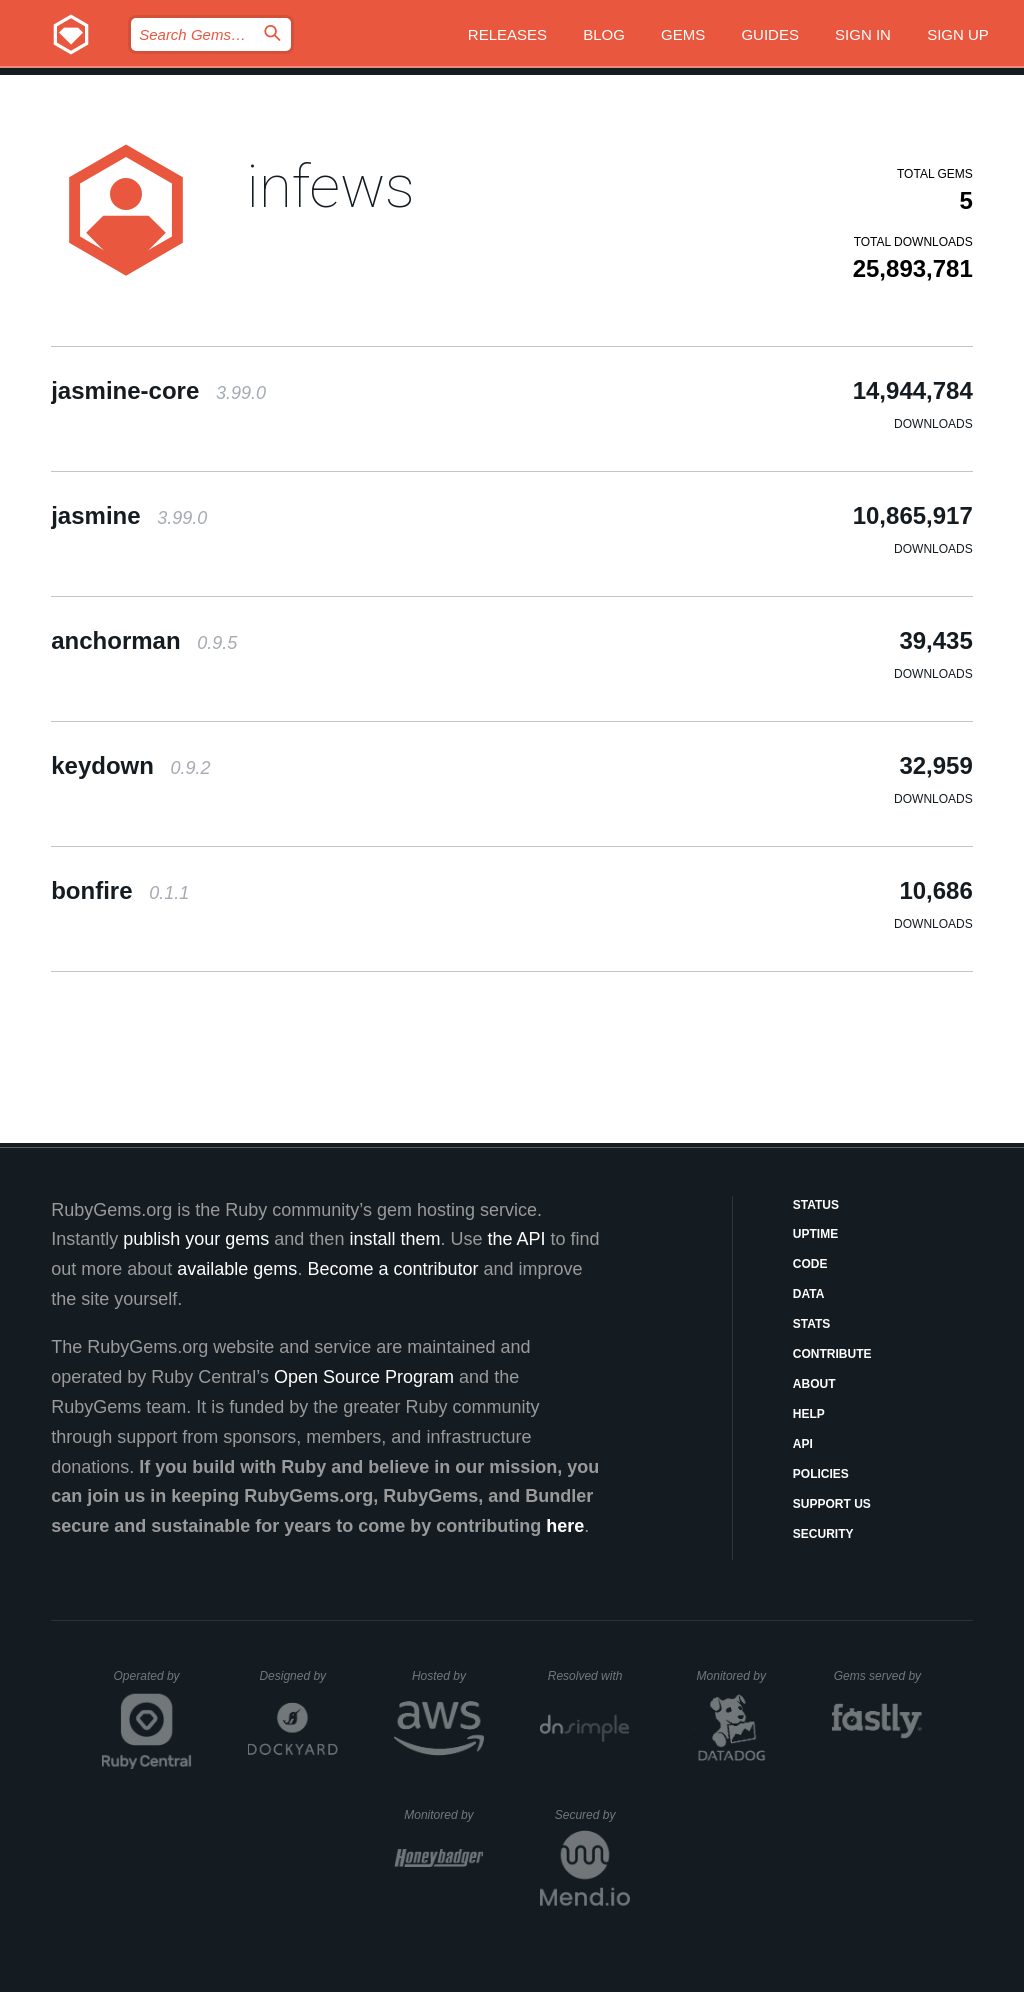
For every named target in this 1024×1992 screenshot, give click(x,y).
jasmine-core (158, 390)
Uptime (815, 1234)
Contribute (832, 1354)
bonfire (120, 890)
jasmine (129, 515)
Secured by (592, 1815)
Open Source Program (364, 1377)
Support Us (832, 1504)
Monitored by (737, 1676)
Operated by (153, 1683)
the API (516, 1239)
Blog (604, 34)
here (565, 1526)
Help (809, 1414)
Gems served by (878, 1676)
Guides (770, 34)
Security (823, 1534)
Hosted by (448, 1676)
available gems (237, 1269)
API (803, 1444)
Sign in (863, 34)
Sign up (958, 34)
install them (394, 1239)
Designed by (298, 1676)
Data (809, 1294)
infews (330, 186)
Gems (683, 34)
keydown (130, 765)
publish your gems (196, 1239)
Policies (821, 1474)
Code (810, 1264)
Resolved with (589, 1676)
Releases (507, 34)
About (814, 1384)
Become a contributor (392, 1269)
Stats (812, 1324)
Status (816, 1205)
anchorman (144, 640)
